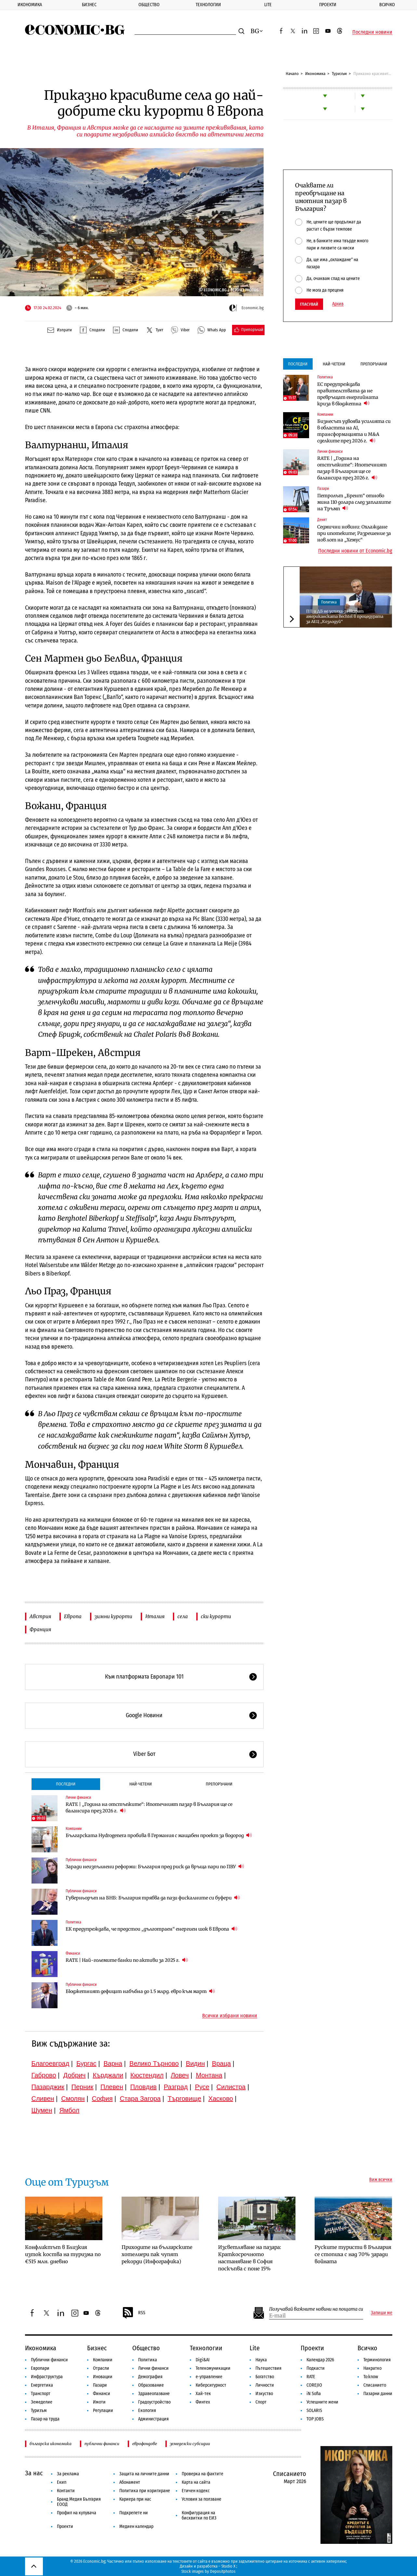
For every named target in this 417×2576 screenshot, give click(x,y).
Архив (338, 304)
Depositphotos (223, 2571)
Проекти (327, 4)
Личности (264, 2385)
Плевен (111, 2086)
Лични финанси (78, 1797)
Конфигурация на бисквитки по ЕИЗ (199, 2515)
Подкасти (315, 2368)
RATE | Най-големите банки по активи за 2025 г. (127, 1960)
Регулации (103, 2410)
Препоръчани (219, 1784)
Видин (195, 2063)
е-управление (209, 2376)
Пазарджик (48, 2086)
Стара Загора (140, 2098)
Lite (268, 4)
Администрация (153, 2419)
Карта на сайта (196, 2482)
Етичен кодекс (196, 2491)
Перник (83, 2086)
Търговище (184, 2098)
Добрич (74, 2075)
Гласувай (309, 304)
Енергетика (42, 2385)
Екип (61, 2482)
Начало (292, 73)
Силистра (231, 2086)
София (102, 2098)
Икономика (30, 4)
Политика (73, 1922)
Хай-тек (203, 2393)
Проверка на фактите (202, 2474)
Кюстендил (146, 2075)
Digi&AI (203, 2360)
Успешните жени (322, 2402)
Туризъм (339, 73)
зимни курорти (113, 1616)
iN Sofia (313, 2393)
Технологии (208, 4)
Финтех (203, 2402)
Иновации (102, 2376)
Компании (74, 1828)
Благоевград (51, 2063)
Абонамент (129, 2482)
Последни (65, 1784)
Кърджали (108, 2075)
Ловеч (180, 2075)
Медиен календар (136, 2526)
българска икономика (51, 2443)
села (182, 1616)
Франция (40, 1629)
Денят (322, 519)
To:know (370, 2376)
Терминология (377, 2360)
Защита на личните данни (144, 2474)
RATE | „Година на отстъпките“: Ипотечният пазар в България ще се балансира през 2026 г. (149, 1807)
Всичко (387, 4)
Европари (40, 2368)
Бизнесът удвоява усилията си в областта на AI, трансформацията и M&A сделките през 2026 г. (354, 431)
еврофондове (144, 2443)
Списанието (374, 2385)
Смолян (73, 2098)
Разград (176, 2086)
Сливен (43, 2098)
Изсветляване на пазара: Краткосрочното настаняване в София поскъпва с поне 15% (249, 2258)
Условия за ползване (201, 2499)
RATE (310, 2376)
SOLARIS (314, 2410)
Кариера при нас (135, 2499)
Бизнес (89, 4)
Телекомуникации (213, 2368)
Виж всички (380, 2179)
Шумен (42, 2110)
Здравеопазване (154, 2393)
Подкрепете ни (133, 2513)
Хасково (220, 2098)
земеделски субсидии (190, 2443)
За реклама (68, 2474)
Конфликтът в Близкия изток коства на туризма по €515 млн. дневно (63, 2254)
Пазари (323, 488)
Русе (202, 2086)
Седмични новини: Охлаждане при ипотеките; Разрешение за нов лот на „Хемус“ (354, 533)
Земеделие (41, 2402)
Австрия (40, 1616)
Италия (154, 1616)
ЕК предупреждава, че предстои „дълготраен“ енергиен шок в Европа (151, 1929)
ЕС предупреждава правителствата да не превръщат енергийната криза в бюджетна (347, 394)
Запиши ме (381, 2313)
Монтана (209, 2075)
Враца (221, 2063)
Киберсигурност (211, 2385)
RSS (133, 2313)
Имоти (99, 2402)
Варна (112, 2063)
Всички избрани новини (229, 2015)
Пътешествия (268, 2368)
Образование (151, 2385)
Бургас (86, 2063)
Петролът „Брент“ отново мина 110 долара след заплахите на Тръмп (354, 502)
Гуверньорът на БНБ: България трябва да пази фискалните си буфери (153, 1898)
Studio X (228, 2566)
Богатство (264, 2376)
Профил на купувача (76, 2513)
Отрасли (101, 2368)
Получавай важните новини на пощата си (316, 2309)
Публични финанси (81, 1860)
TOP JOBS (315, 2419)
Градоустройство (154, 2402)
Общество (149, 4)
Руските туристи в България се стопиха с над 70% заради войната (353, 2254)
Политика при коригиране (144, 2491)
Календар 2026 (320, 2360)
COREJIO (314, 2385)
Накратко (372, 2368)
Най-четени (140, 1784)
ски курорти (216, 1616)
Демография (150, 2376)
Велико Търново (154, 2063)
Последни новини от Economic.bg (355, 550)
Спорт (261, 2402)
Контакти (66, 2491)
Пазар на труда (45, 2419)
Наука (261, 2360)
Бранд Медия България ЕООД (79, 2501)
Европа (73, 1616)
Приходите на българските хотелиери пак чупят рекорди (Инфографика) (157, 2254)
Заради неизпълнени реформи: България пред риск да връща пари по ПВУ (155, 1866)
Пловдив (143, 2086)
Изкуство (264, 2393)
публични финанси (102, 2443)
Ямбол (69, 2110)
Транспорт (40, 2393)
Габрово (44, 2075)
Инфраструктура (47, 2376)
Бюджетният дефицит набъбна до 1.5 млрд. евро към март (140, 1991)
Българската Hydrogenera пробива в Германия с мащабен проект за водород (159, 1835)
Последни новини (372, 32)
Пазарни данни (377, 2393)
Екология (147, 2410)
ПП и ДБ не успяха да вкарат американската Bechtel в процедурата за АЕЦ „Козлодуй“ (344, 616)
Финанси (73, 1953)
